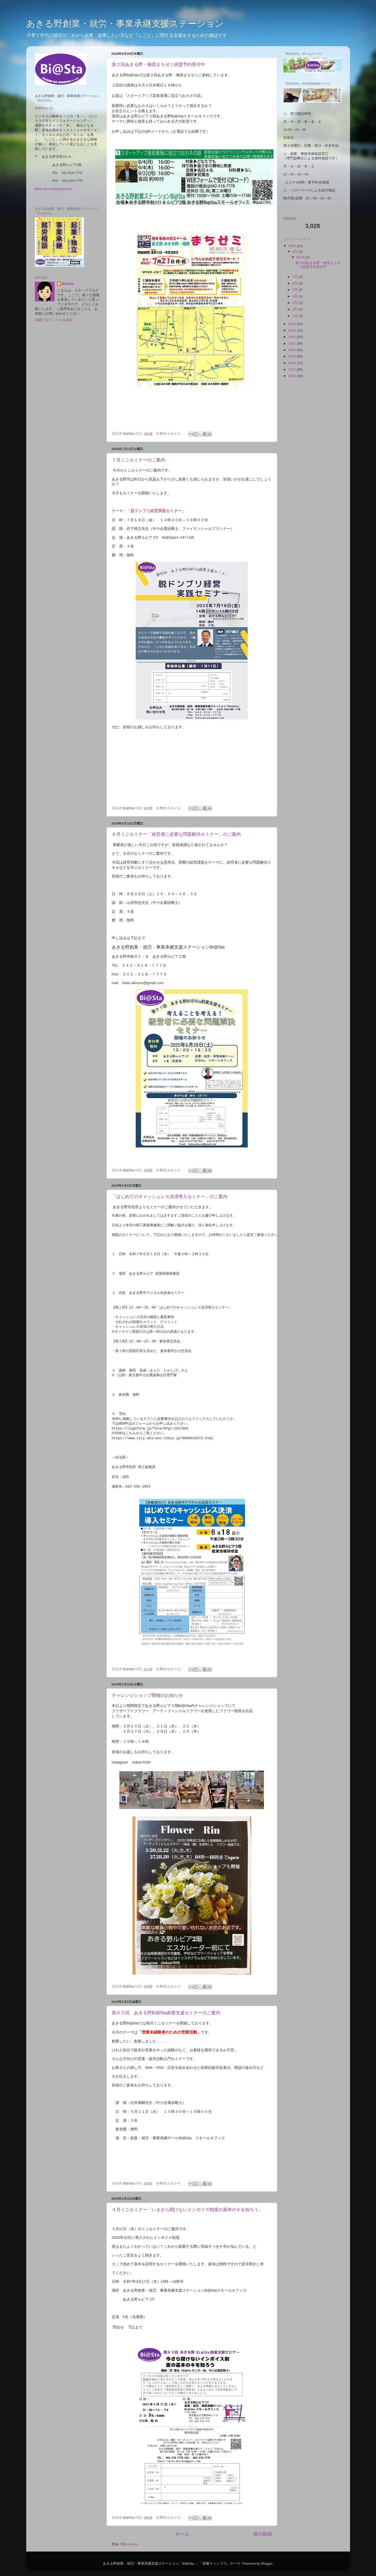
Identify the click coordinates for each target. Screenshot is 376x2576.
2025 (292, 246)
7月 (295, 277)
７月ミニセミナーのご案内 (138, 459)
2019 (292, 356)
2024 (292, 324)
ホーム (182, 2533)
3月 (295, 303)
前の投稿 (262, 2533)
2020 (292, 350)
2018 (292, 363)
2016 (292, 376)
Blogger (266, 2563)
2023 (292, 330)
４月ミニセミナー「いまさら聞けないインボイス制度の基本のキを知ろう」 (187, 2209)
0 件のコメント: (169, 434)
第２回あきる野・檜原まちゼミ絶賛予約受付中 (158, 64)
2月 (295, 309)
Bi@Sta (68, 284)
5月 (295, 289)
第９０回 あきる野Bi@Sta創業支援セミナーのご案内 (166, 2012)
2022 (292, 337)
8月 (295, 251)
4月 (295, 296)
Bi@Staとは (44, 108)
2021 (292, 343)
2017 (292, 369)
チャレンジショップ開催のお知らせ (147, 1695)
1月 (295, 316)
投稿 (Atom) (129, 2544)
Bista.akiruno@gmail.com (54, 189)
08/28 (301, 257)
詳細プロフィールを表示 (54, 320)
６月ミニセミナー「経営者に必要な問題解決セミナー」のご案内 (176, 834)
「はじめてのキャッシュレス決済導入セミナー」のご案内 (169, 1196)
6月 (295, 283)
